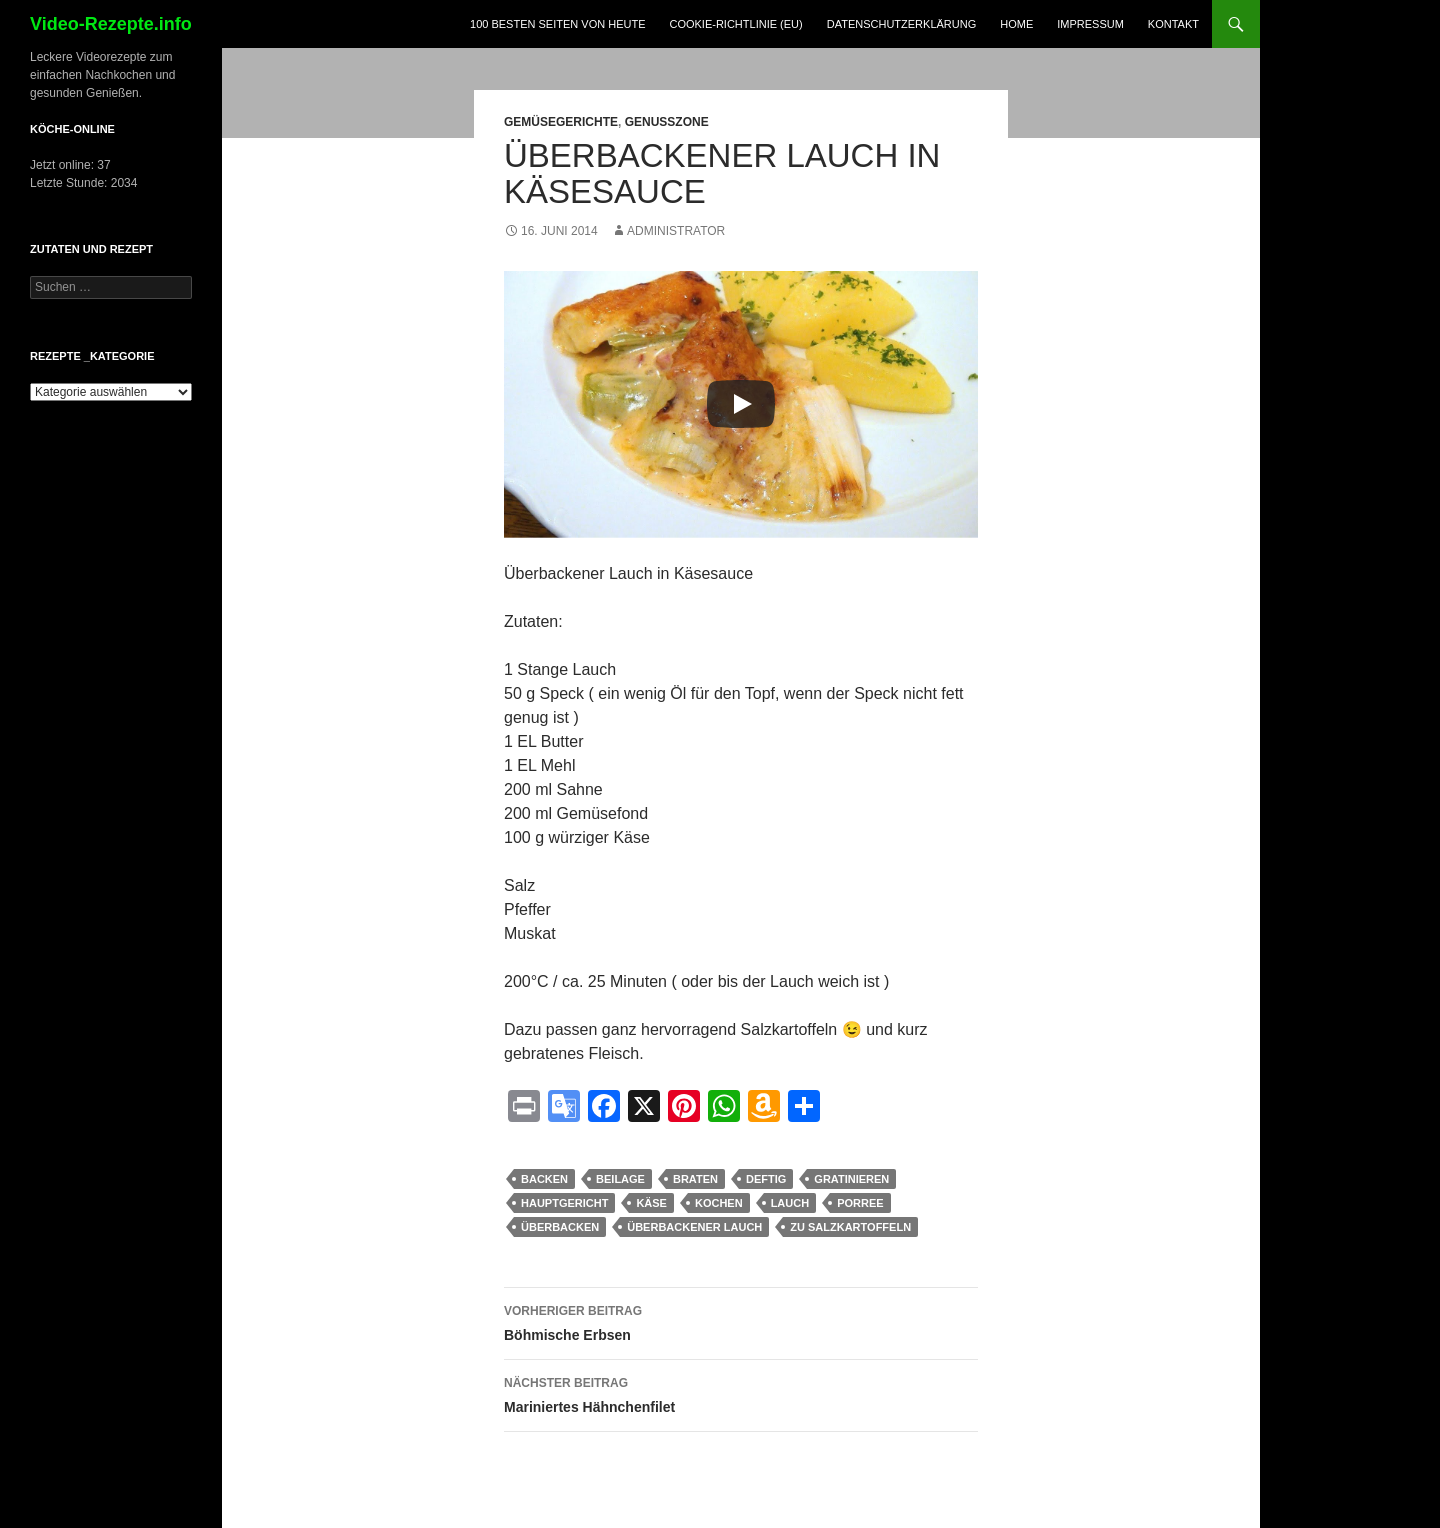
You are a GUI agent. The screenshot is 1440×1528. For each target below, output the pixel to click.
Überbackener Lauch (694, 1227)
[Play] (741, 404)
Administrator (676, 231)
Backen (544, 1179)
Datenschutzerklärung (902, 24)
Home (1016, 24)
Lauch (790, 1203)
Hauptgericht (564, 1203)
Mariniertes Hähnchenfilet (741, 1393)
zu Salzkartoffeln (850, 1227)
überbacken (560, 1227)
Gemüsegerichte (561, 122)
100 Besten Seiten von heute (557, 24)
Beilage (620, 1179)
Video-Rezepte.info (111, 24)
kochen (719, 1203)
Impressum (1090, 24)
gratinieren (851, 1179)
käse (651, 1203)
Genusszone (667, 122)
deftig (766, 1179)
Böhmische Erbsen (741, 1321)
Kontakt (1173, 24)
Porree (860, 1203)
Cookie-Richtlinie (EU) (735, 24)
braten (695, 1179)
